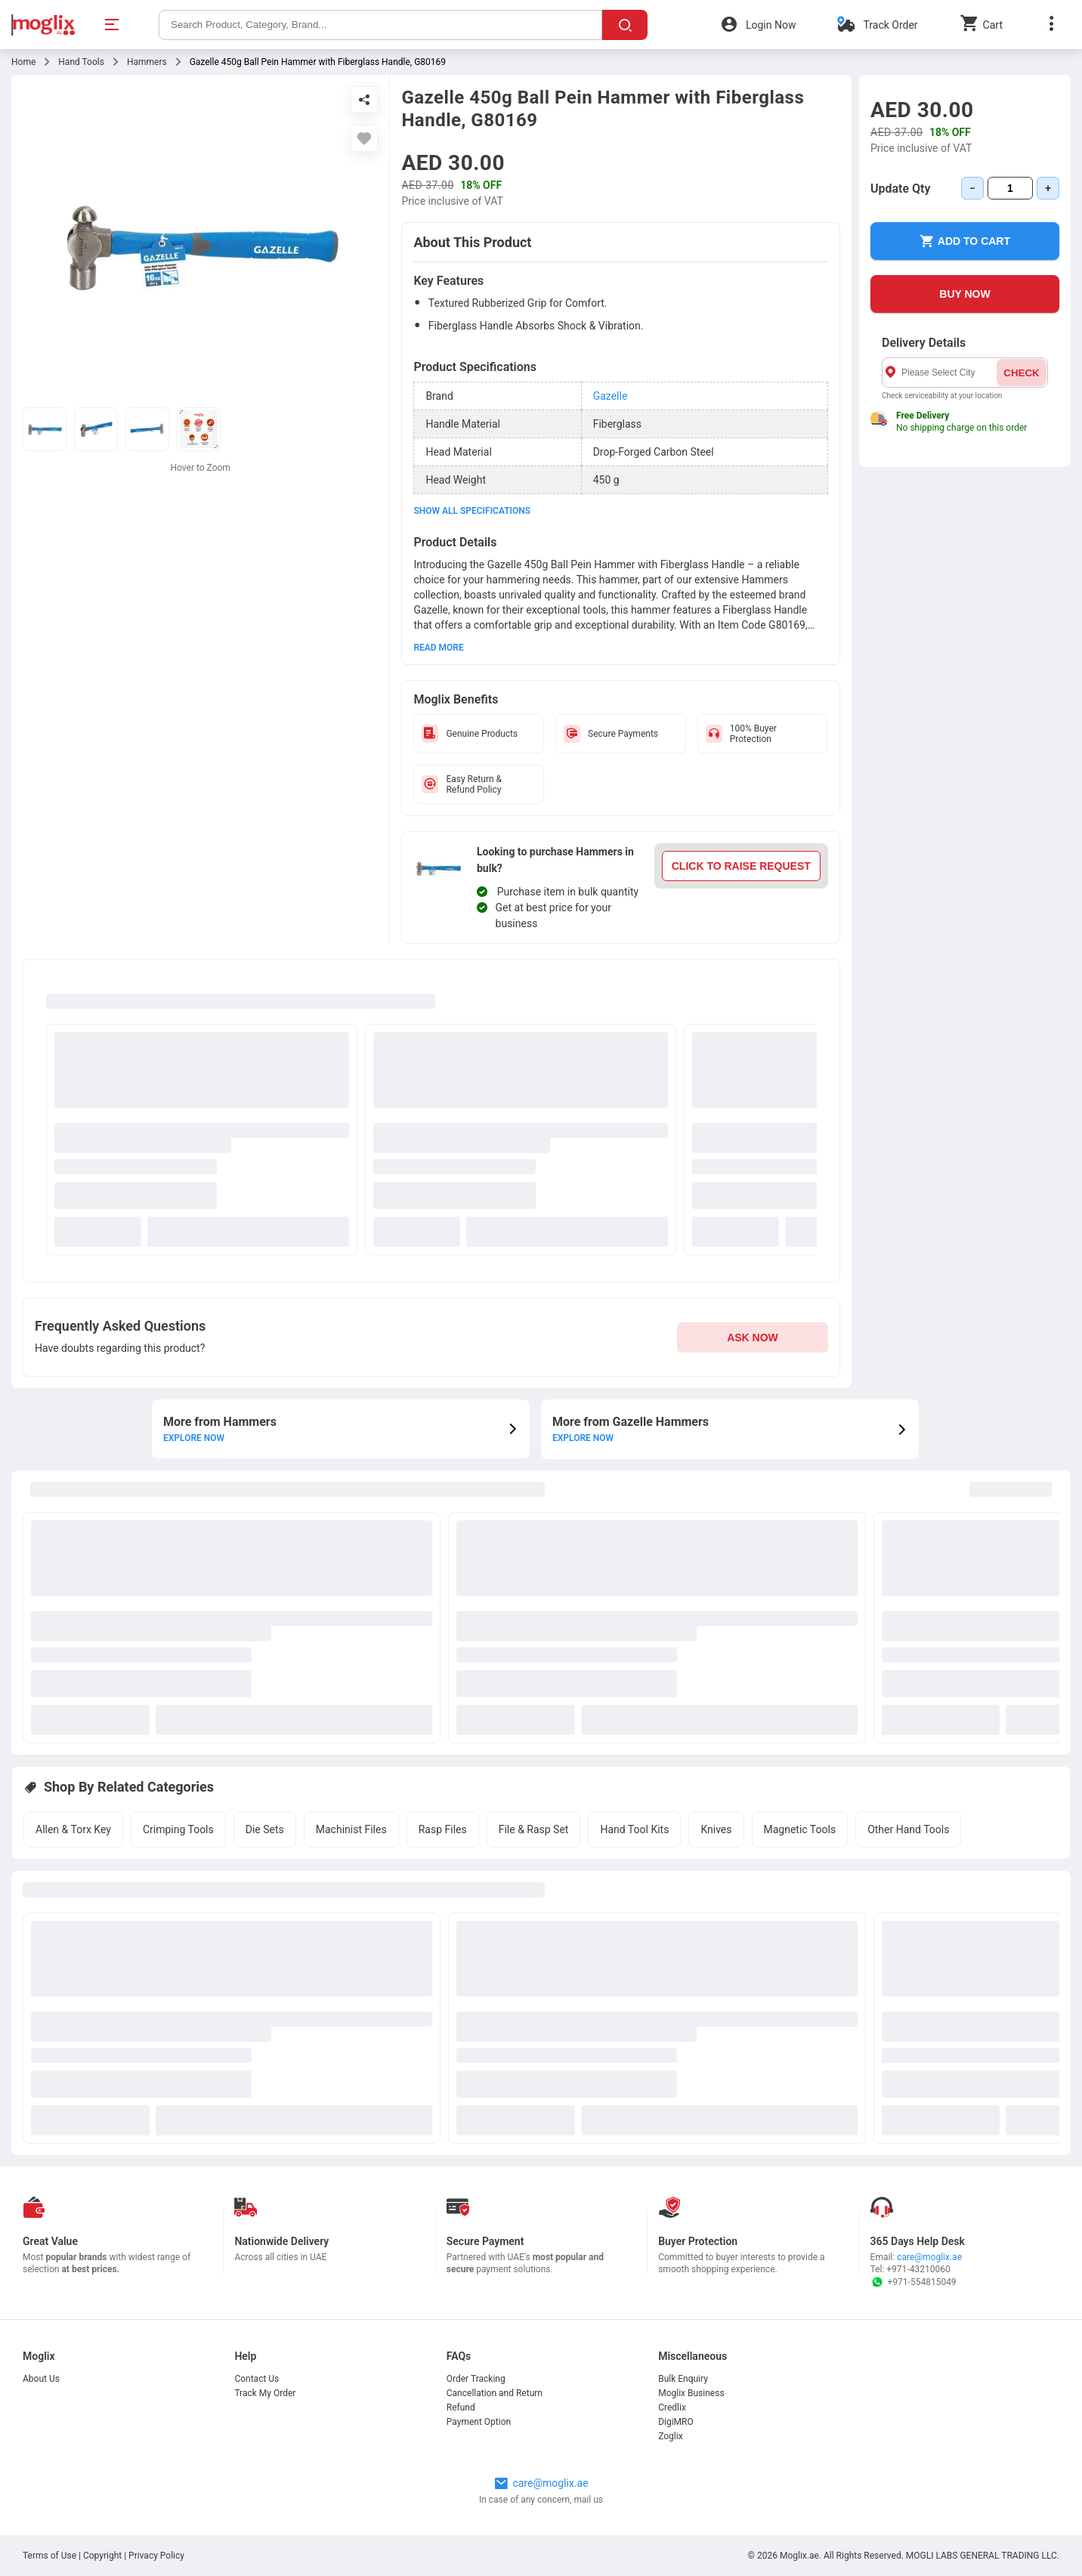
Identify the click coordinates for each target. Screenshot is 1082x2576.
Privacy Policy (156, 2555)
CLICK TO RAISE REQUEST (741, 866)
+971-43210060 (918, 2269)
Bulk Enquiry (683, 2378)
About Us (41, 2378)
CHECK (1021, 373)
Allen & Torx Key (73, 1829)
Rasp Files (443, 1829)
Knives (715, 1829)
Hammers (147, 62)
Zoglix (670, 2436)
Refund (461, 2407)
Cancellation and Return (495, 2393)
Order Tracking (476, 2378)
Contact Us (256, 2378)
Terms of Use (51, 2555)
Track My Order (264, 2393)
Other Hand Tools (908, 1829)
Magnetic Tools (800, 1829)
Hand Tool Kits (634, 1829)
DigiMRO (676, 2422)
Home (23, 62)
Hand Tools (81, 62)
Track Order (890, 25)
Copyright (102, 2555)
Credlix (672, 2407)
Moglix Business (691, 2393)
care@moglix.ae (929, 2257)
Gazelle (610, 396)
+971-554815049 (913, 2282)
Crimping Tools (178, 1829)
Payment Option (479, 2422)
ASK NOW (752, 1337)
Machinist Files (351, 1829)
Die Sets (265, 1829)
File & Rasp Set (534, 1829)
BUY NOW (964, 294)
